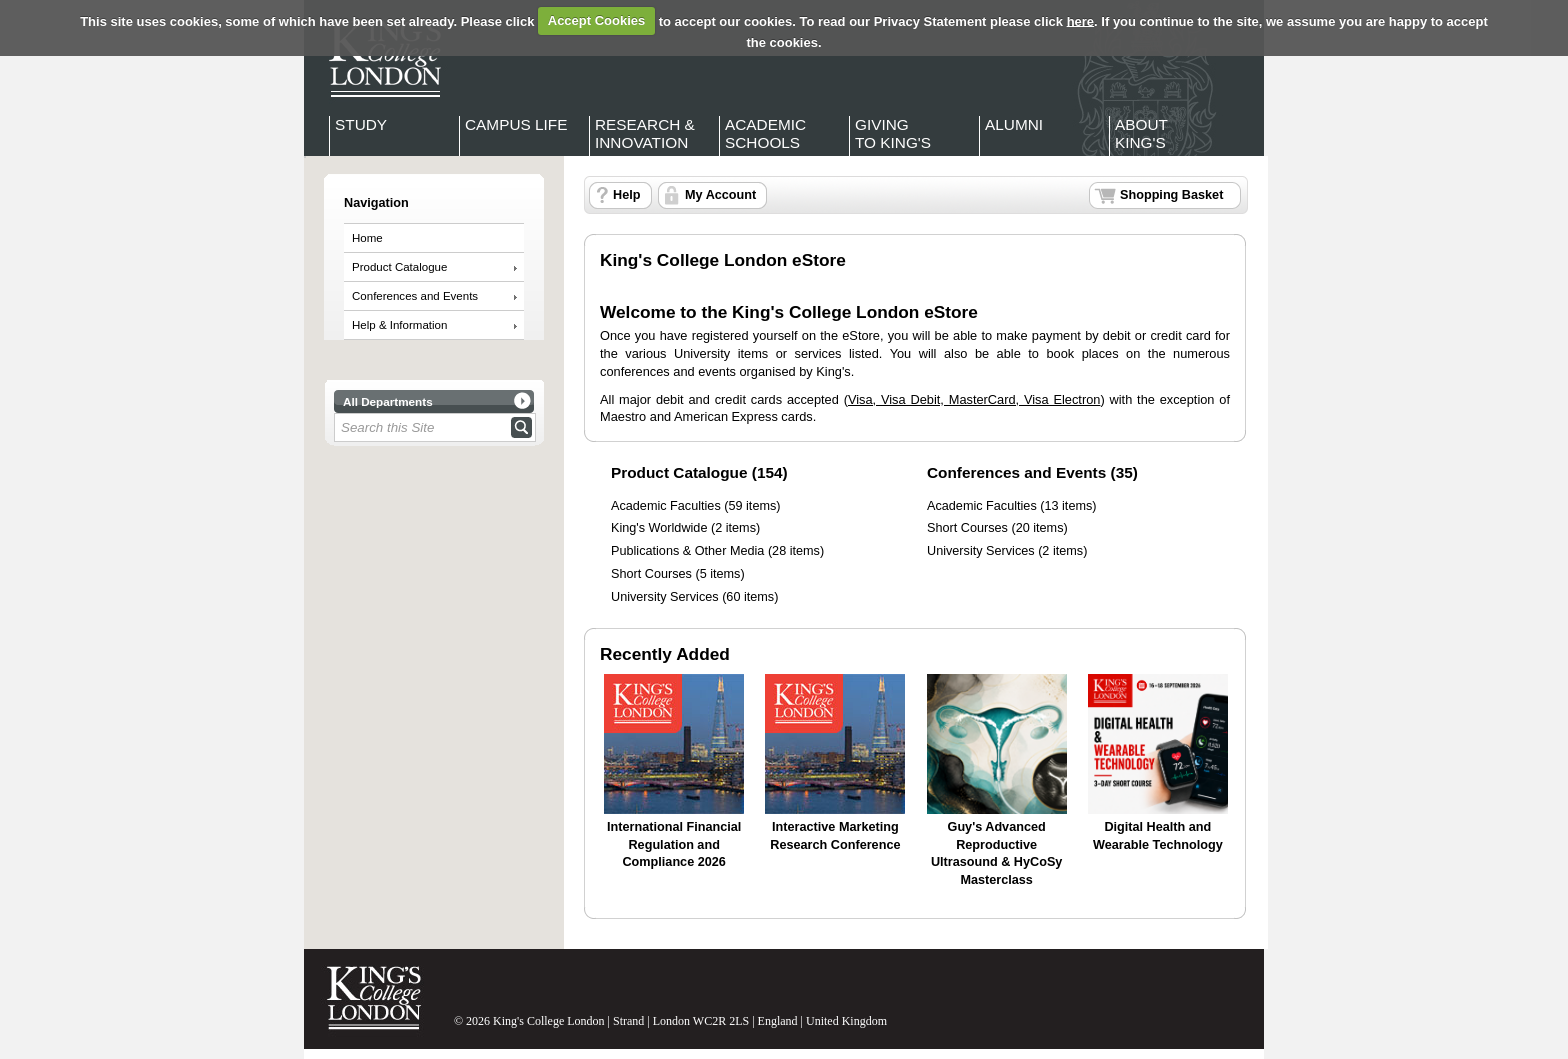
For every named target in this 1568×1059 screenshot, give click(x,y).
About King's (1141, 133)
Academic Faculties (666, 506)
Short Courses (651, 574)
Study (361, 124)
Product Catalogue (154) (699, 472)
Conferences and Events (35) (1032, 472)
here (1080, 20)
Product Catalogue (399, 267)
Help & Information (399, 325)
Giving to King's (893, 133)
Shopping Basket (1171, 195)
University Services (665, 597)
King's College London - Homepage (379, 58)
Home (367, 238)
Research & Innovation (645, 133)
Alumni (1014, 124)
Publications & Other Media (687, 551)
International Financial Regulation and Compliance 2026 (674, 844)
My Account (720, 195)
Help (626, 195)
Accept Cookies (597, 20)
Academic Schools (765, 133)
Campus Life (516, 124)
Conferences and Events (415, 296)
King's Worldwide (659, 528)
